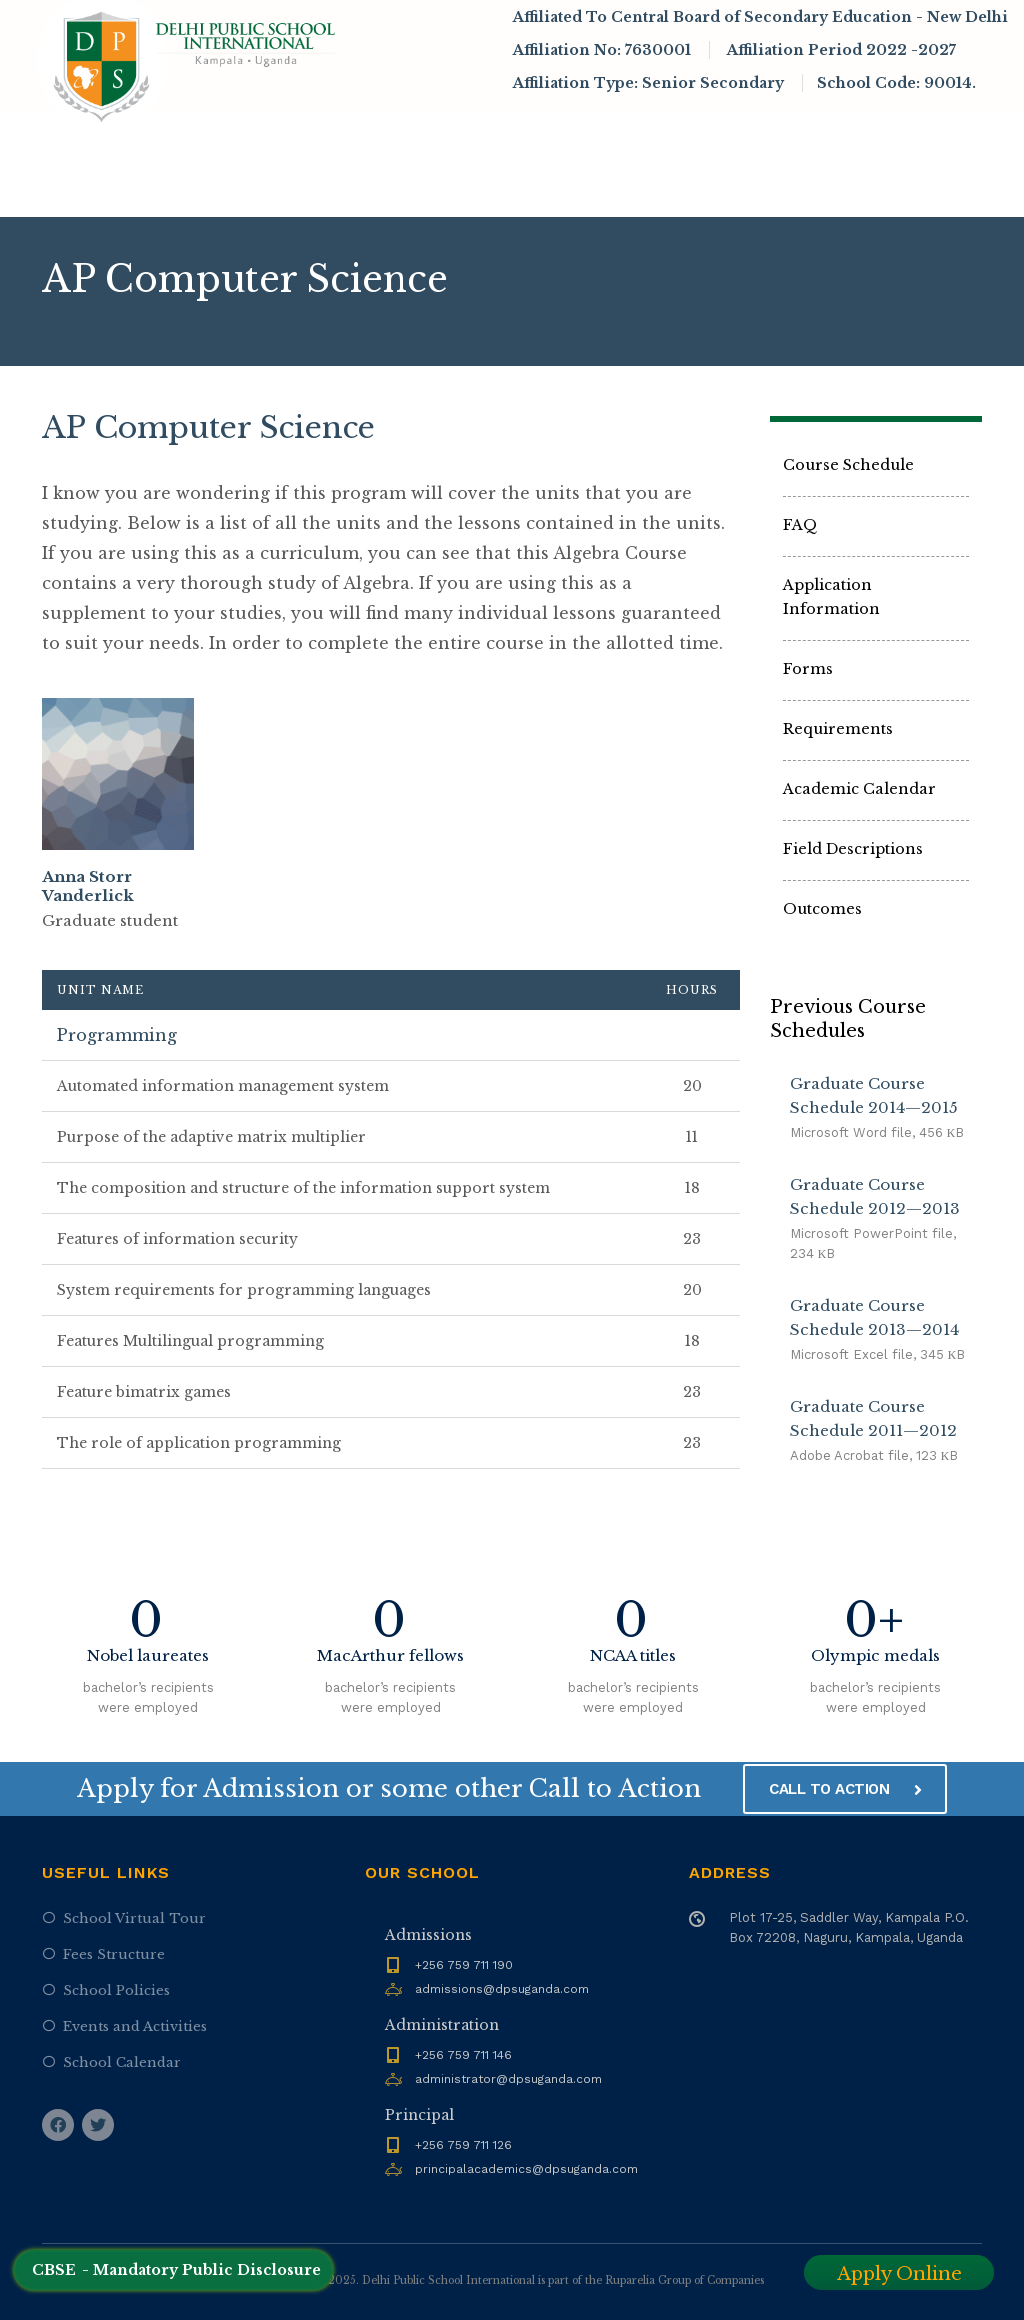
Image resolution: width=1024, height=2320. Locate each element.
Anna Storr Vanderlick (88, 886)
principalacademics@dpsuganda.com (526, 2169)
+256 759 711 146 (463, 2055)
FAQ (800, 525)
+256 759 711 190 (464, 1965)
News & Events (686, 135)
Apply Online (899, 2274)
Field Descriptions (853, 849)
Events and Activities (135, 2026)
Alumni (248, 189)
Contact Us (343, 189)
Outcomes (822, 909)
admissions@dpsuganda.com (502, 1989)
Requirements (838, 729)
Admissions (420, 135)
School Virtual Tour (134, 1918)
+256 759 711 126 (463, 2145)
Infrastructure (840, 135)
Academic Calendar (859, 789)
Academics (551, 135)
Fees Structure (114, 1954)
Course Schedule (848, 465)
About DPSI (280, 135)
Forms (808, 669)
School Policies (116, 1990)
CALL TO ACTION (845, 1789)
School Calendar (122, 2062)
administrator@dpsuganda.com (508, 2079)
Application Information (831, 597)
